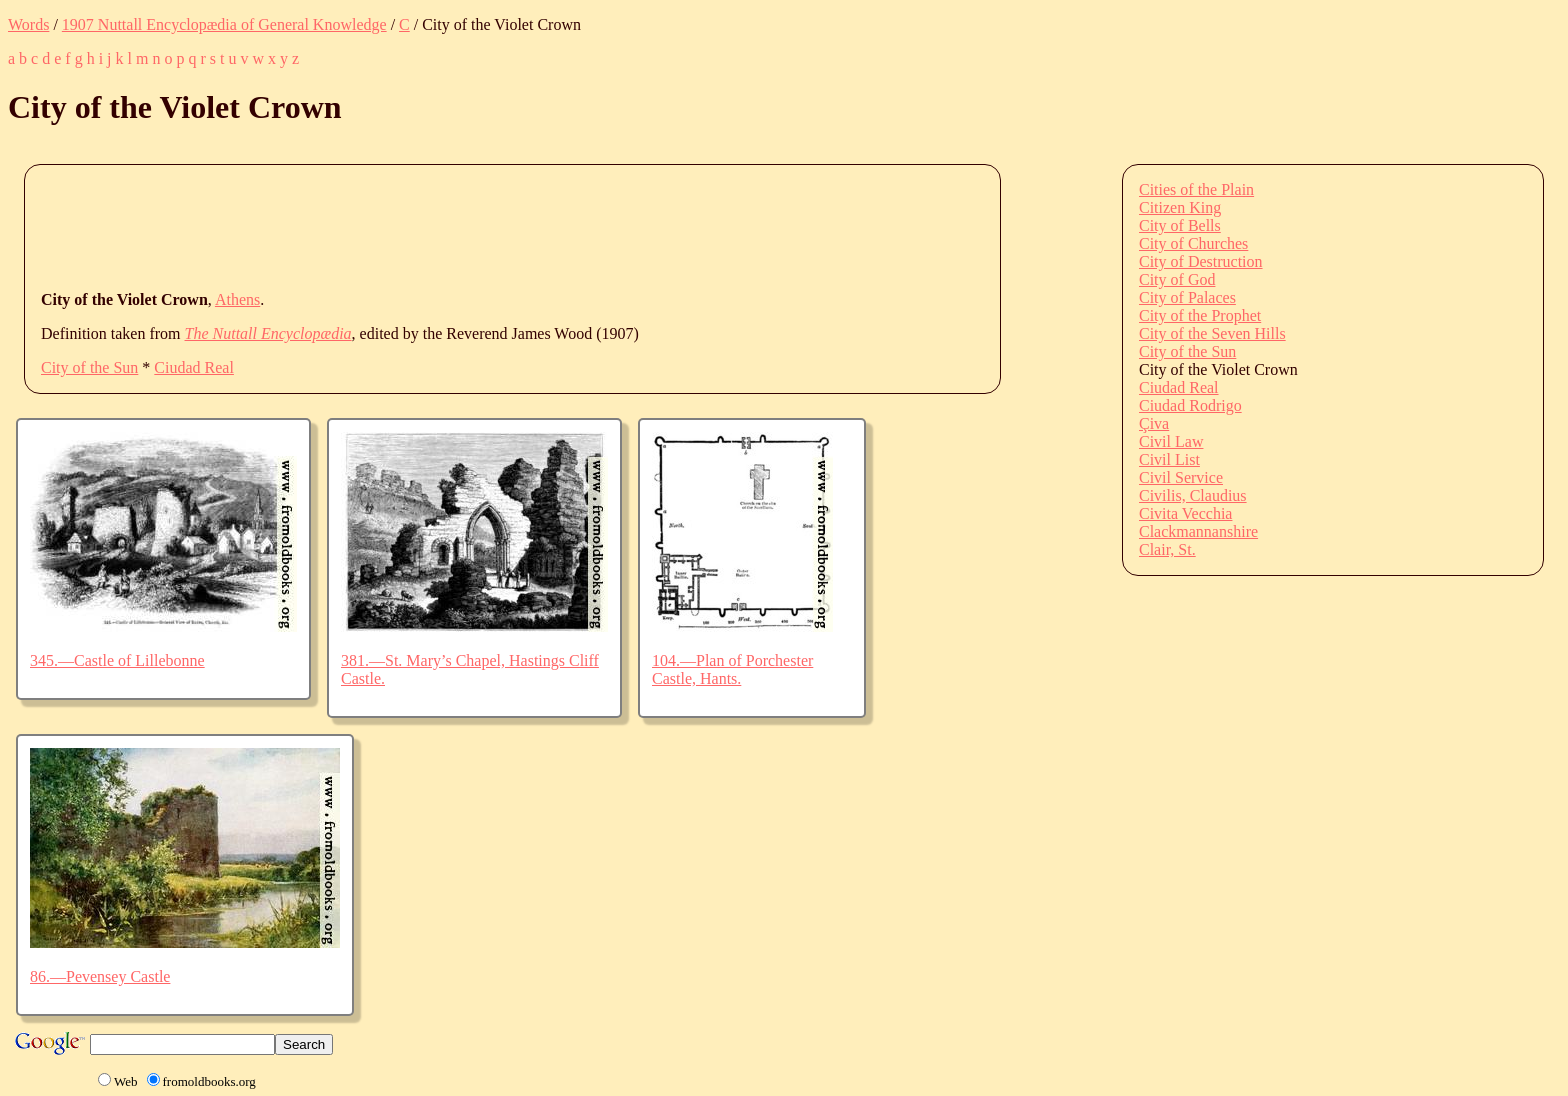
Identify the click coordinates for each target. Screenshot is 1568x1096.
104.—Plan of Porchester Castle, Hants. (732, 669)
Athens (237, 299)
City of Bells (1180, 225)
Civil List (1169, 459)
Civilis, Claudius (1193, 495)
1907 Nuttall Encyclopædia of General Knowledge (224, 24)
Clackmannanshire (1198, 531)
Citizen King (1180, 207)
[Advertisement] (405, 226)
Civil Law (1171, 441)
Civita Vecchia (1185, 513)
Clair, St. (1167, 549)
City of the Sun (89, 367)
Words (28, 24)
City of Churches (1193, 243)
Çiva (1154, 423)
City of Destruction (1201, 261)
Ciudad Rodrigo (1190, 405)
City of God (1177, 279)
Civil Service (1181, 477)
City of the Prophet (1200, 315)
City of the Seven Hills (1212, 333)
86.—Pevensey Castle (100, 976)
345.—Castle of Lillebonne (117, 660)
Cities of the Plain (1196, 189)
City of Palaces (1187, 297)
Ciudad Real (194, 367)
